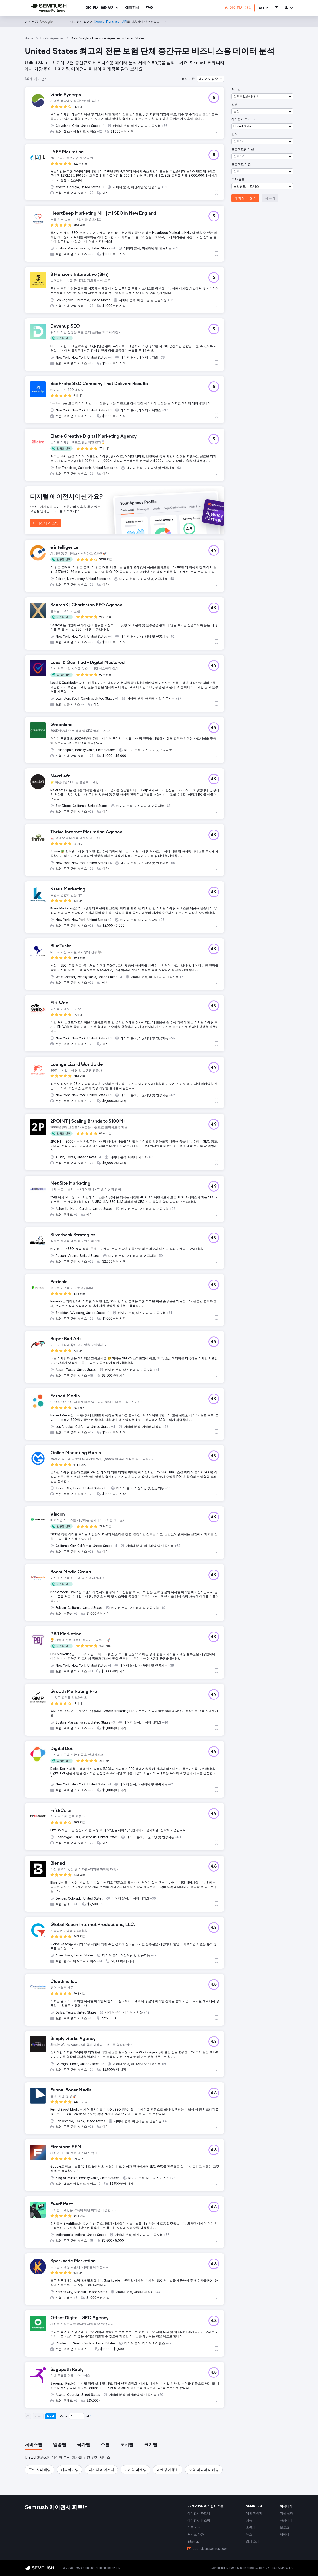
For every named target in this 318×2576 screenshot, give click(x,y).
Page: (64, 2416)
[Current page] (76, 2416)
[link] (132, 8)
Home (29, 38)
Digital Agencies (52, 38)
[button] (264, 8)
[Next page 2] (50, 2416)
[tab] (33, 2445)
